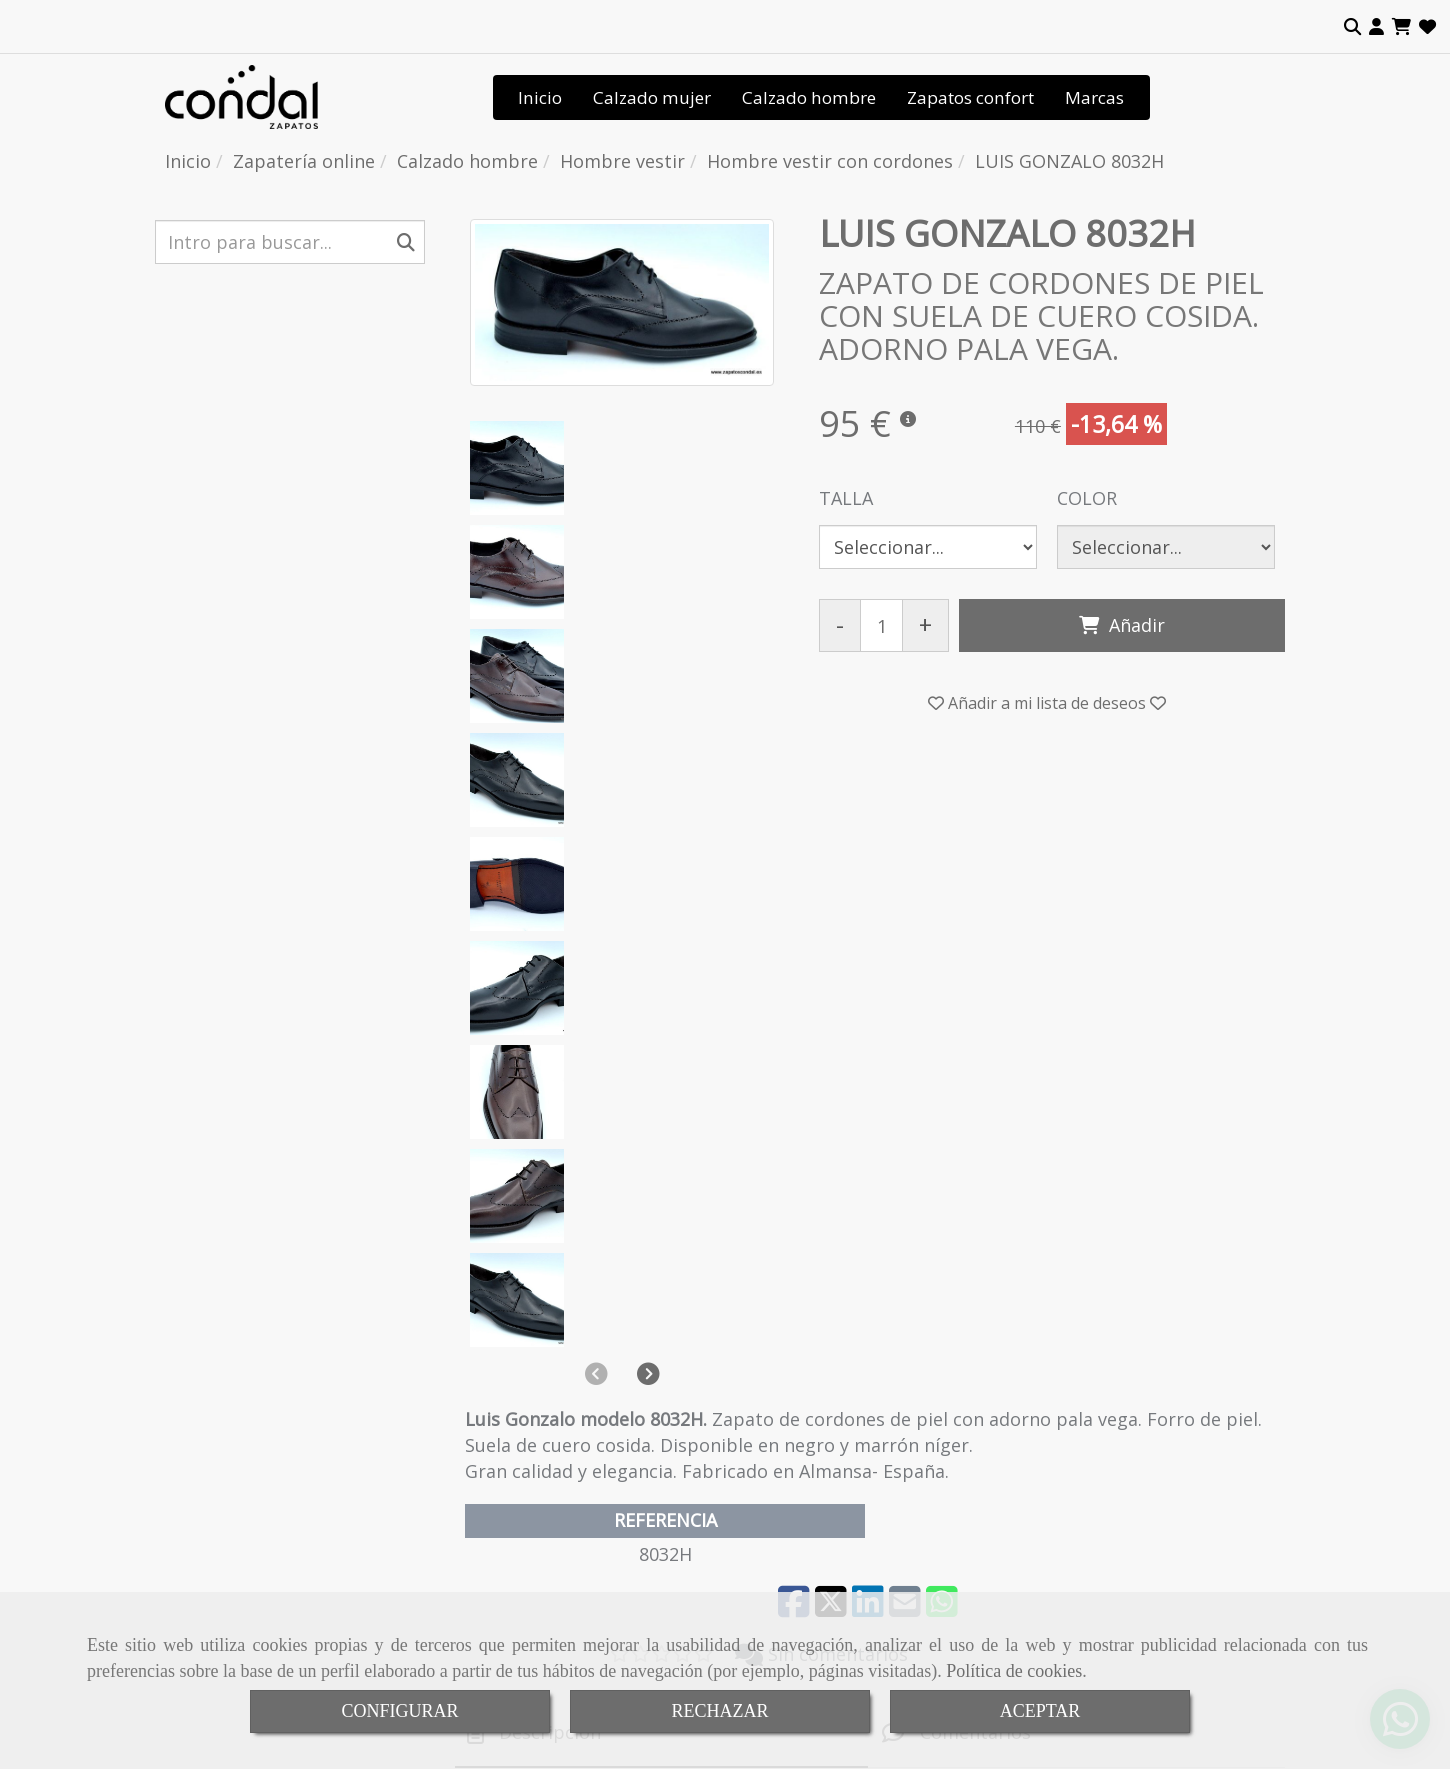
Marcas (1094, 97)
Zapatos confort (970, 97)
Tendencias (508, 1425)
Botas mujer (221, 1546)
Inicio (540, 97)
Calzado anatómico (244, 1398)
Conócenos (507, 1375)
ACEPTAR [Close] (1040, 1711)
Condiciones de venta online (562, 1525)
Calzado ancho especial (257, 1374)
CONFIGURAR (399, 1711)
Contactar (503, 1475)
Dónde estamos (523, 1450)
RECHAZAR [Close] (719, 1711)
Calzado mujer (652, 97)
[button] (1376, 27)
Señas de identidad (533, 1400)
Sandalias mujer (232, 1496)
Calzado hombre (809, 97)
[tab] (661, 1083)
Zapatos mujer (229, 1521)
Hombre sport (227, 1423)
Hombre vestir (227, 1447)
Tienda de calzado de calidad (567, 1500)
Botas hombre (228, 1472)
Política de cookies (1014, 1671)
